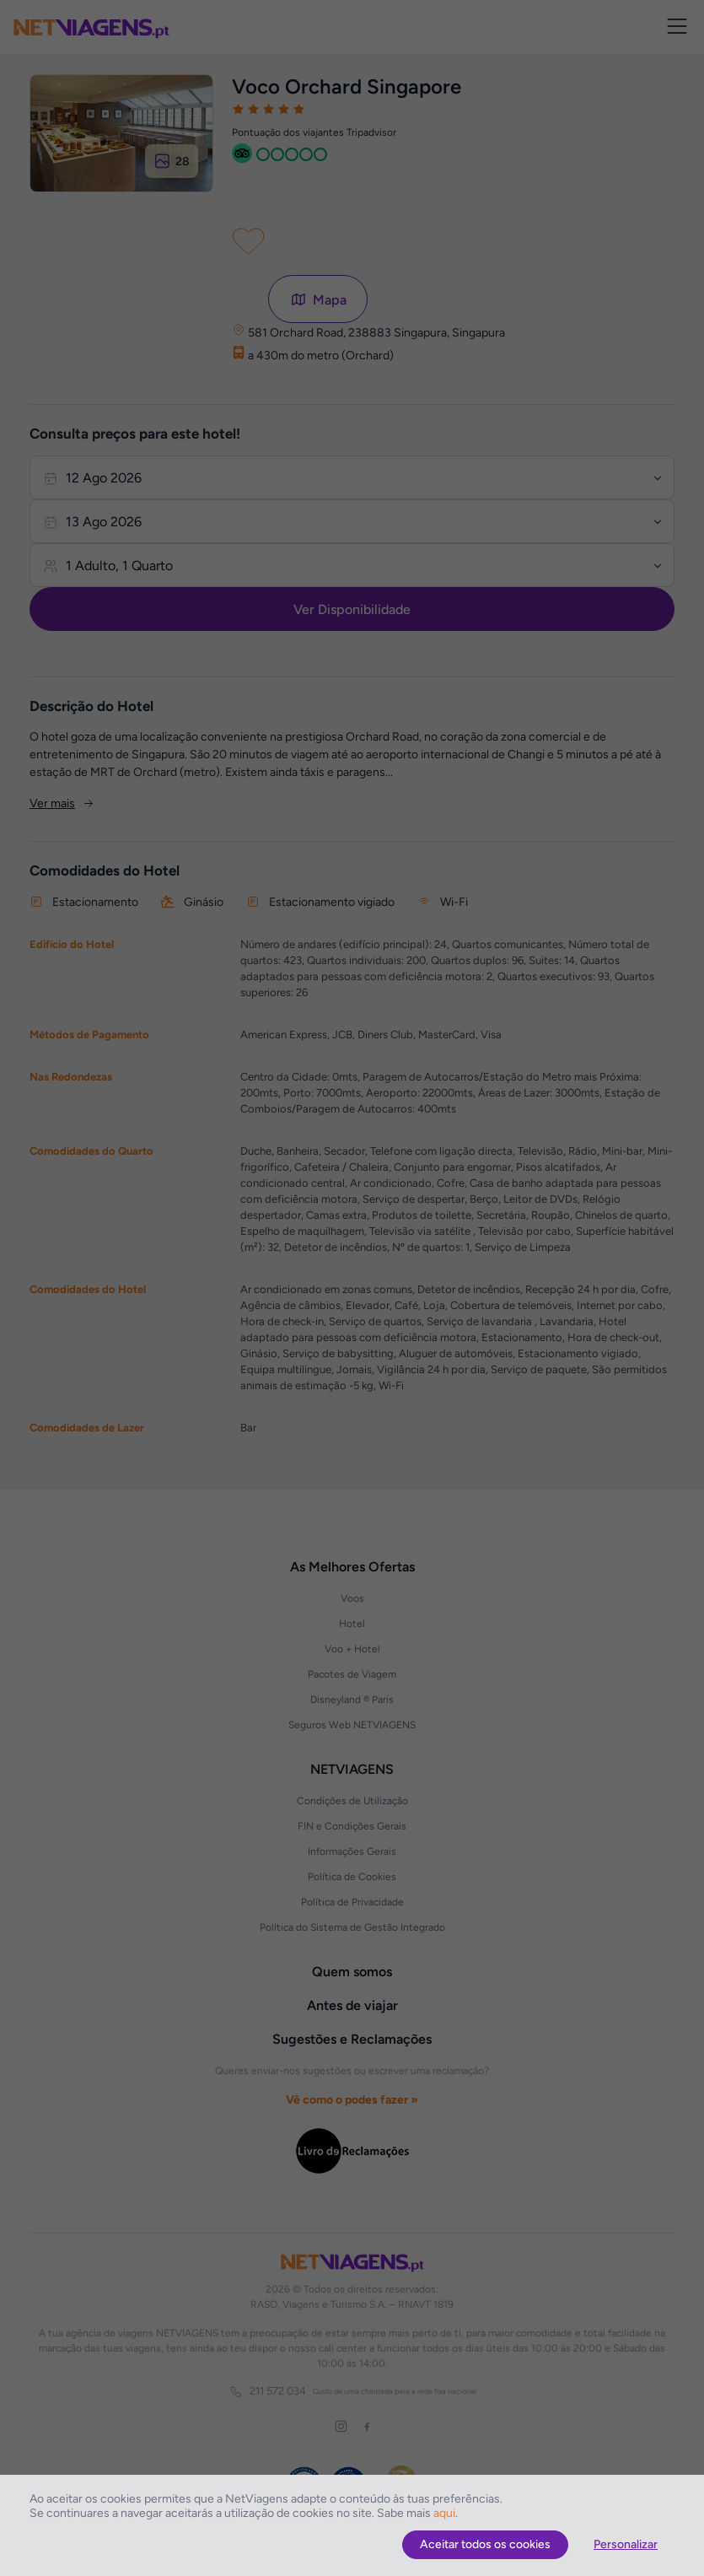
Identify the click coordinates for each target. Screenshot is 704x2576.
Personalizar (626, 2544)
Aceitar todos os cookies (485, 2544)
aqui (444, 2513)
